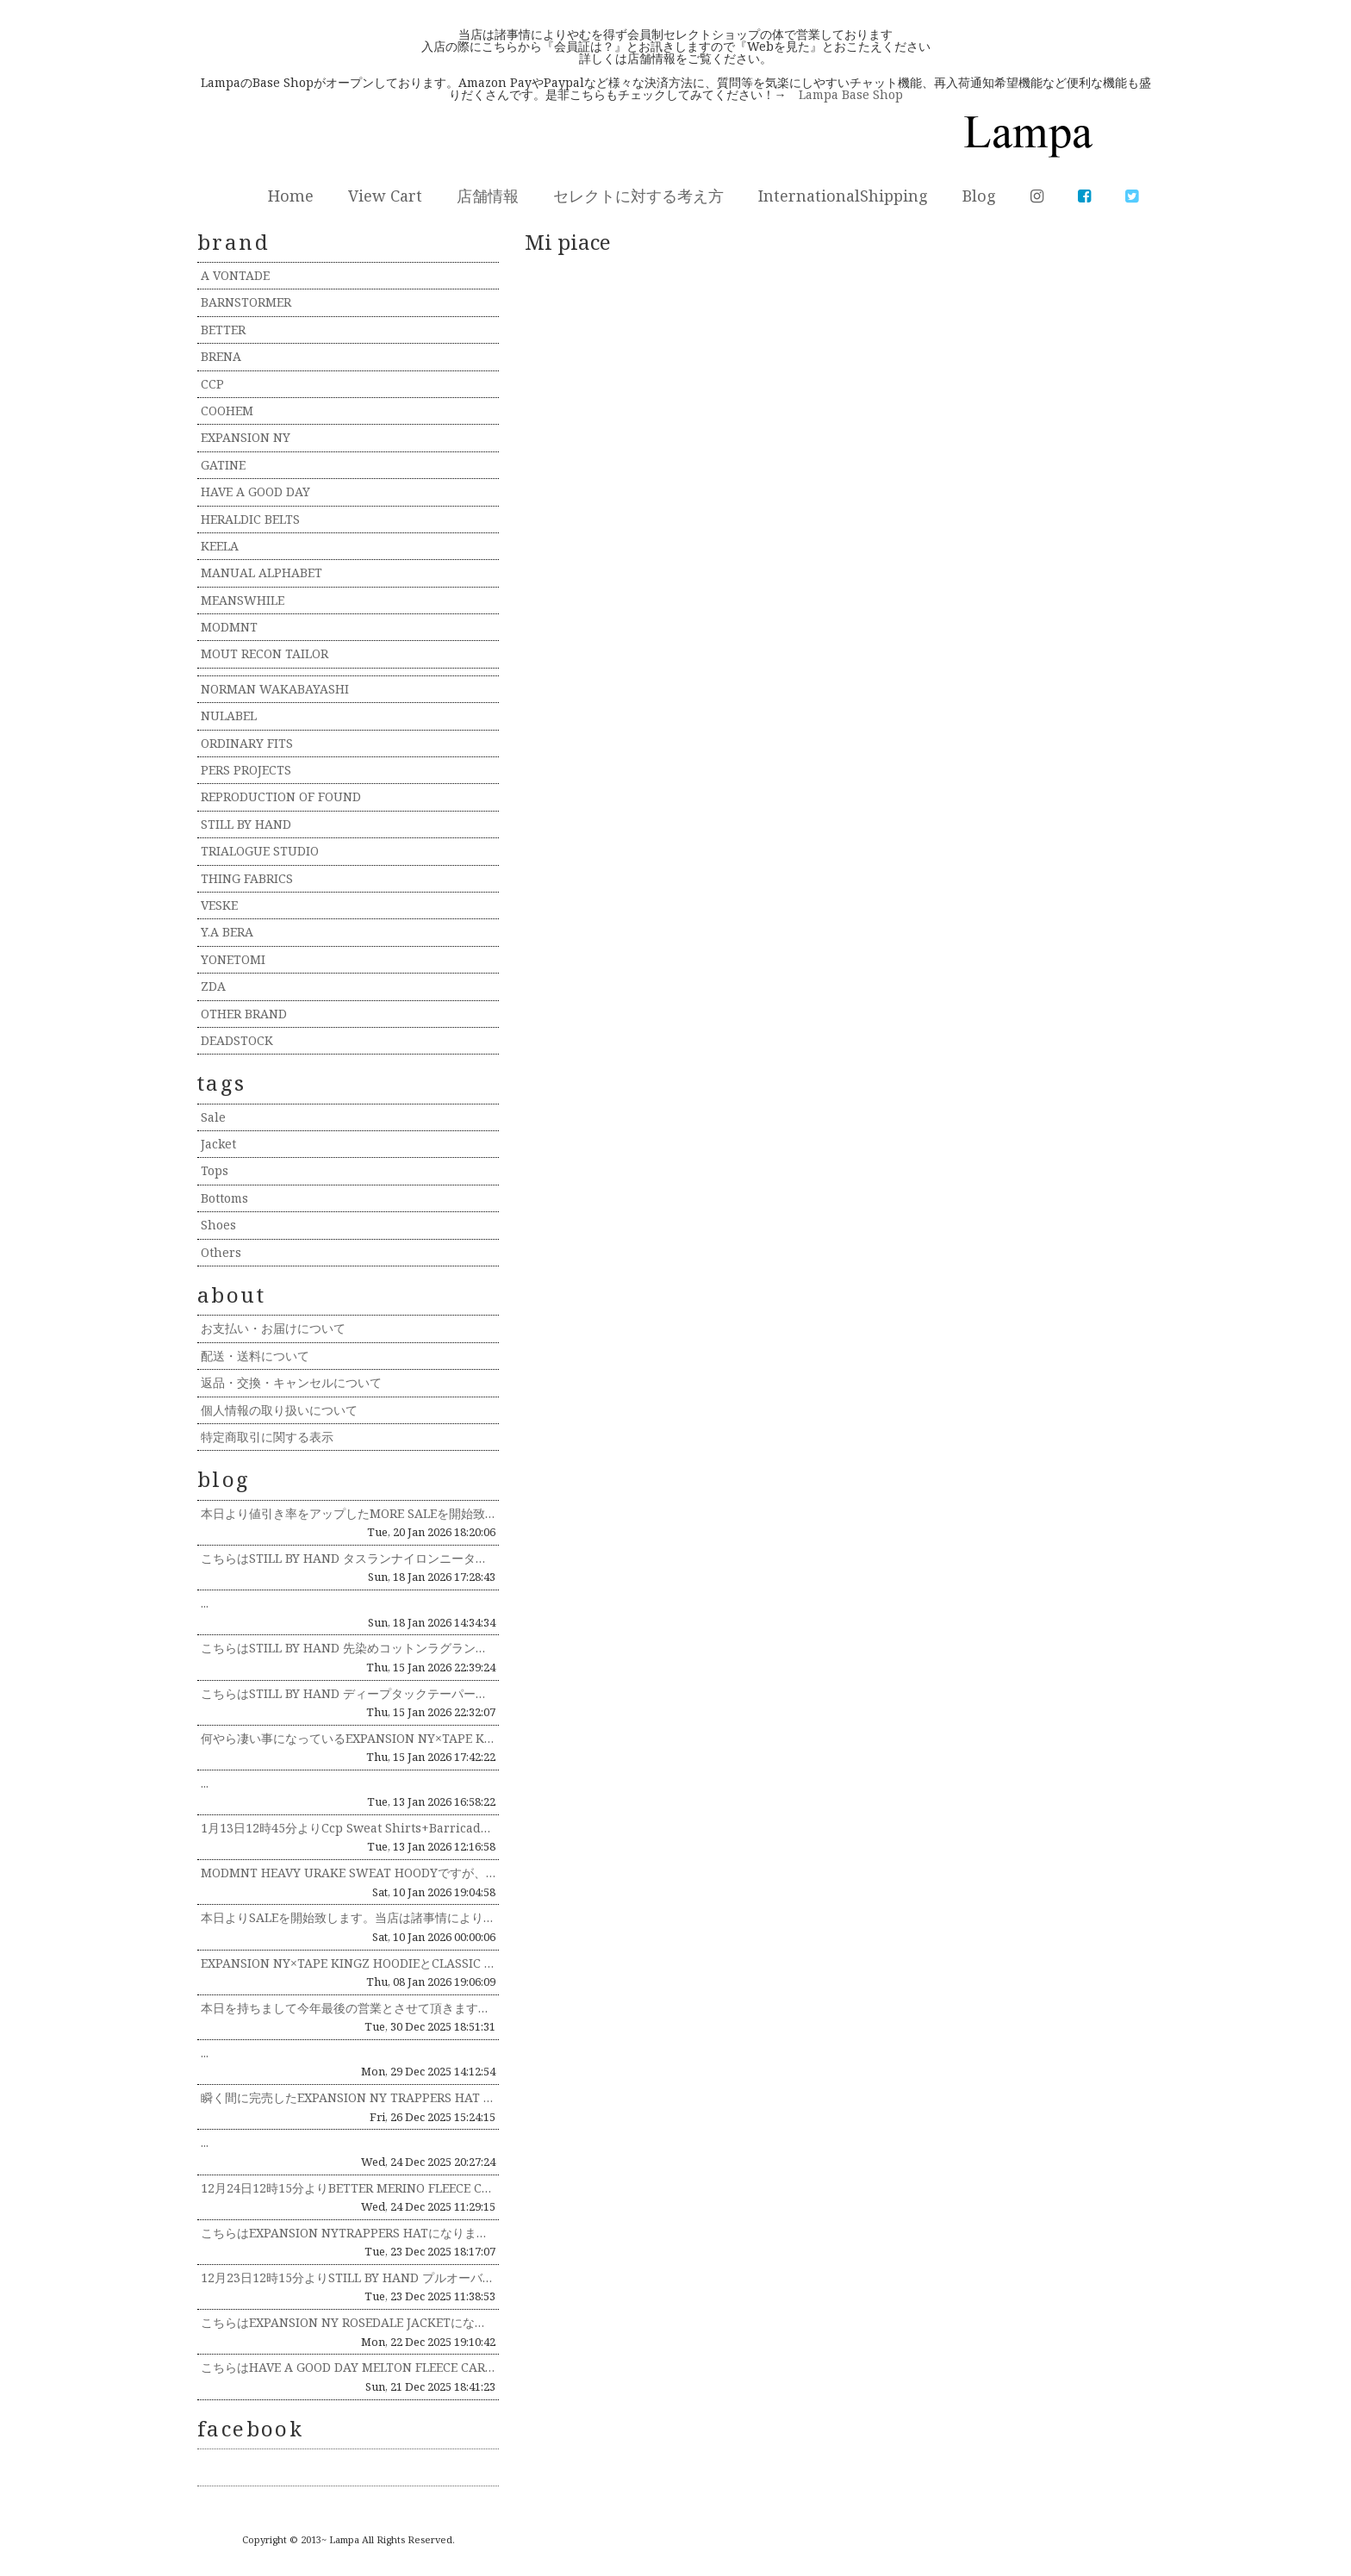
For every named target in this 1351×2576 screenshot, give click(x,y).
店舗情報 (488, 195)
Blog (979, 195)
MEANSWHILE (242, 600)
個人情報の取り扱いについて (279, 1410)
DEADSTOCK (237, 1040)
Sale (213, 1117)
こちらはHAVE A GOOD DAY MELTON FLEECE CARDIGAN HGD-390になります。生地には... (348, 2367)
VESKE (219, 905)
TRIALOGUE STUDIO (260, 851)
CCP (212, 384)
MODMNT (229, 627)
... (205, 1603)
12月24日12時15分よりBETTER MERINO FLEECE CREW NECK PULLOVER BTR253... (348, 2188)
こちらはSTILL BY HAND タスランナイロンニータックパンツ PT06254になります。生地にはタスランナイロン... (348, 1558)
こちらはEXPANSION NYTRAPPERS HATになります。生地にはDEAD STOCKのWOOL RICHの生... (348, 2232)
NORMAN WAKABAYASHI (275, 689)
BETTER (223, 329)
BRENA (221, 356)
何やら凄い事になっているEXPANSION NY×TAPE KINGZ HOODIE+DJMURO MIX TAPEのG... (348, 1738)
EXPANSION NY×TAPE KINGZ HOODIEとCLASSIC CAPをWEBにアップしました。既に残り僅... (348, 1963)
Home (291, 195)
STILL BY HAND (246, 824)
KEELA (220, 546)
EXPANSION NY (245, 437)
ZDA (213, 986)
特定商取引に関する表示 (267, 1436)
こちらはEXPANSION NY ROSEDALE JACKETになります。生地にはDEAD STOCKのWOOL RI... (348, 2322)
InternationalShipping (843, 195)
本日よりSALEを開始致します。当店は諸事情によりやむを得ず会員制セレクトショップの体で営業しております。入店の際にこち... (348, 1917)
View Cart (385, 195)
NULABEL (229, 715)
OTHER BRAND (244, 1013)
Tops (214, 1170)
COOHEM (227, 410)
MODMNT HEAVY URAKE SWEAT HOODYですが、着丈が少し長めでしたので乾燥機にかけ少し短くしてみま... (348, 1872)
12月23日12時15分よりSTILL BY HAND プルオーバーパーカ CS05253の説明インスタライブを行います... (348, 2277)
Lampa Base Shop (851, 94)
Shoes (218, 1224)
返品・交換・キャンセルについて (291, 1382)
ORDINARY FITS (247, 743)
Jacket (218, 1144)
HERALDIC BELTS (250, 519)
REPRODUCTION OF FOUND (281, 796)
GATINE (223, 465)
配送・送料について (255, 1355)
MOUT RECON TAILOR (264, 653)
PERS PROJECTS (246, 770)
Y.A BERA (227, 932)
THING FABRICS (247, 878)
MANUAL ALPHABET (261, 572)
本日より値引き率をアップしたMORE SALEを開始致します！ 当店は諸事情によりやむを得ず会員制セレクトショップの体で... (348, 1513)
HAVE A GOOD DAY (255, 491)
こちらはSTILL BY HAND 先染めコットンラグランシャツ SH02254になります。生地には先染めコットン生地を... (348, 1648)
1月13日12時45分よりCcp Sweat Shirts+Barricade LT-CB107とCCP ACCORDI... (348, 1828)
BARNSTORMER (246, 302)
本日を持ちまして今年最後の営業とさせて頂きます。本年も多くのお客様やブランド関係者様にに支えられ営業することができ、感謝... (348, 2008)
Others (221, 1252)
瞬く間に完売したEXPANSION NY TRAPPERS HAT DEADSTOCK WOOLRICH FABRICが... (348, 2097)
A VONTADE (235, 275)
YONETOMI (233, 959)
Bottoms (224, 1198)
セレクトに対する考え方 (638, 195)
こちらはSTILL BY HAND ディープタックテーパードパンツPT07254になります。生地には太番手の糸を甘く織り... (348, 1693)
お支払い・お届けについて (273, 1328)
